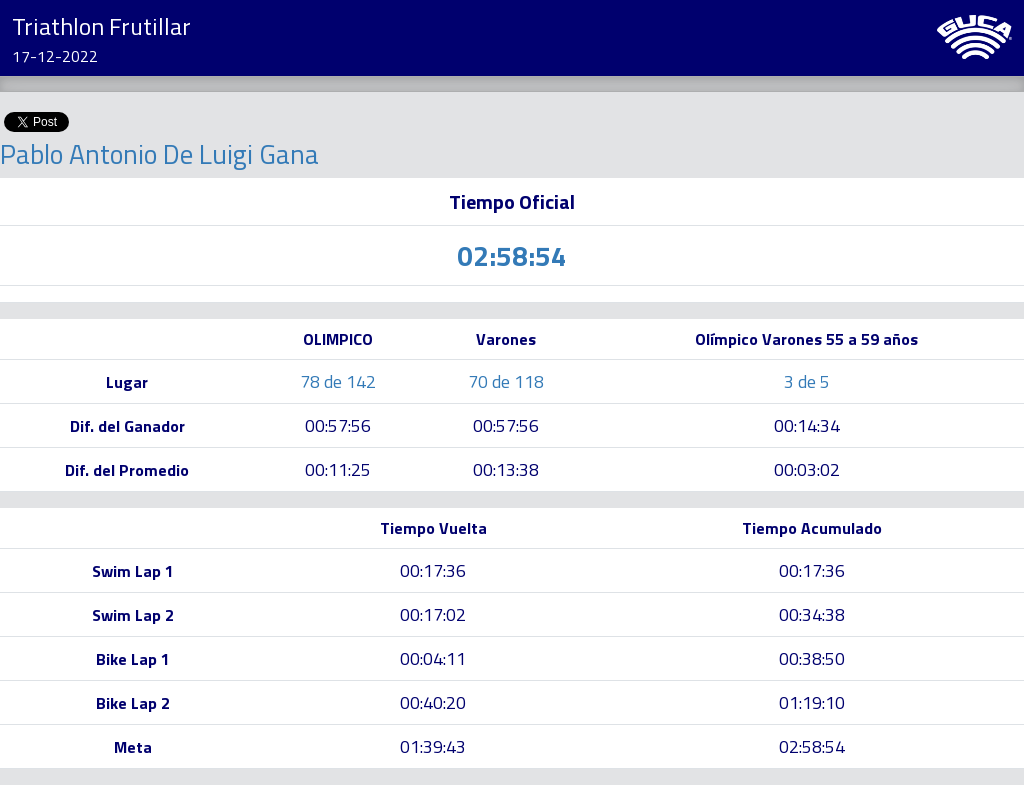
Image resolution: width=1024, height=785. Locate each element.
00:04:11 (433, 658)
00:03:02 (807, 469)
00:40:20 (433, 702)
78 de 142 (338, 381)
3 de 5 (807, 381)
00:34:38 (812, 614)
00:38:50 (812, 658)
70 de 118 (506, 381)
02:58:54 (812, 746)
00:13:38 (506, 469)
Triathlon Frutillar (101, 26)
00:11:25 (338, 469)
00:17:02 (433, 614)
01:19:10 (812, 702)
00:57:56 (338, 425)
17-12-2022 (55, 56)
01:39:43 (433, 746)
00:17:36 (433, 570)
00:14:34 (807, 425)
